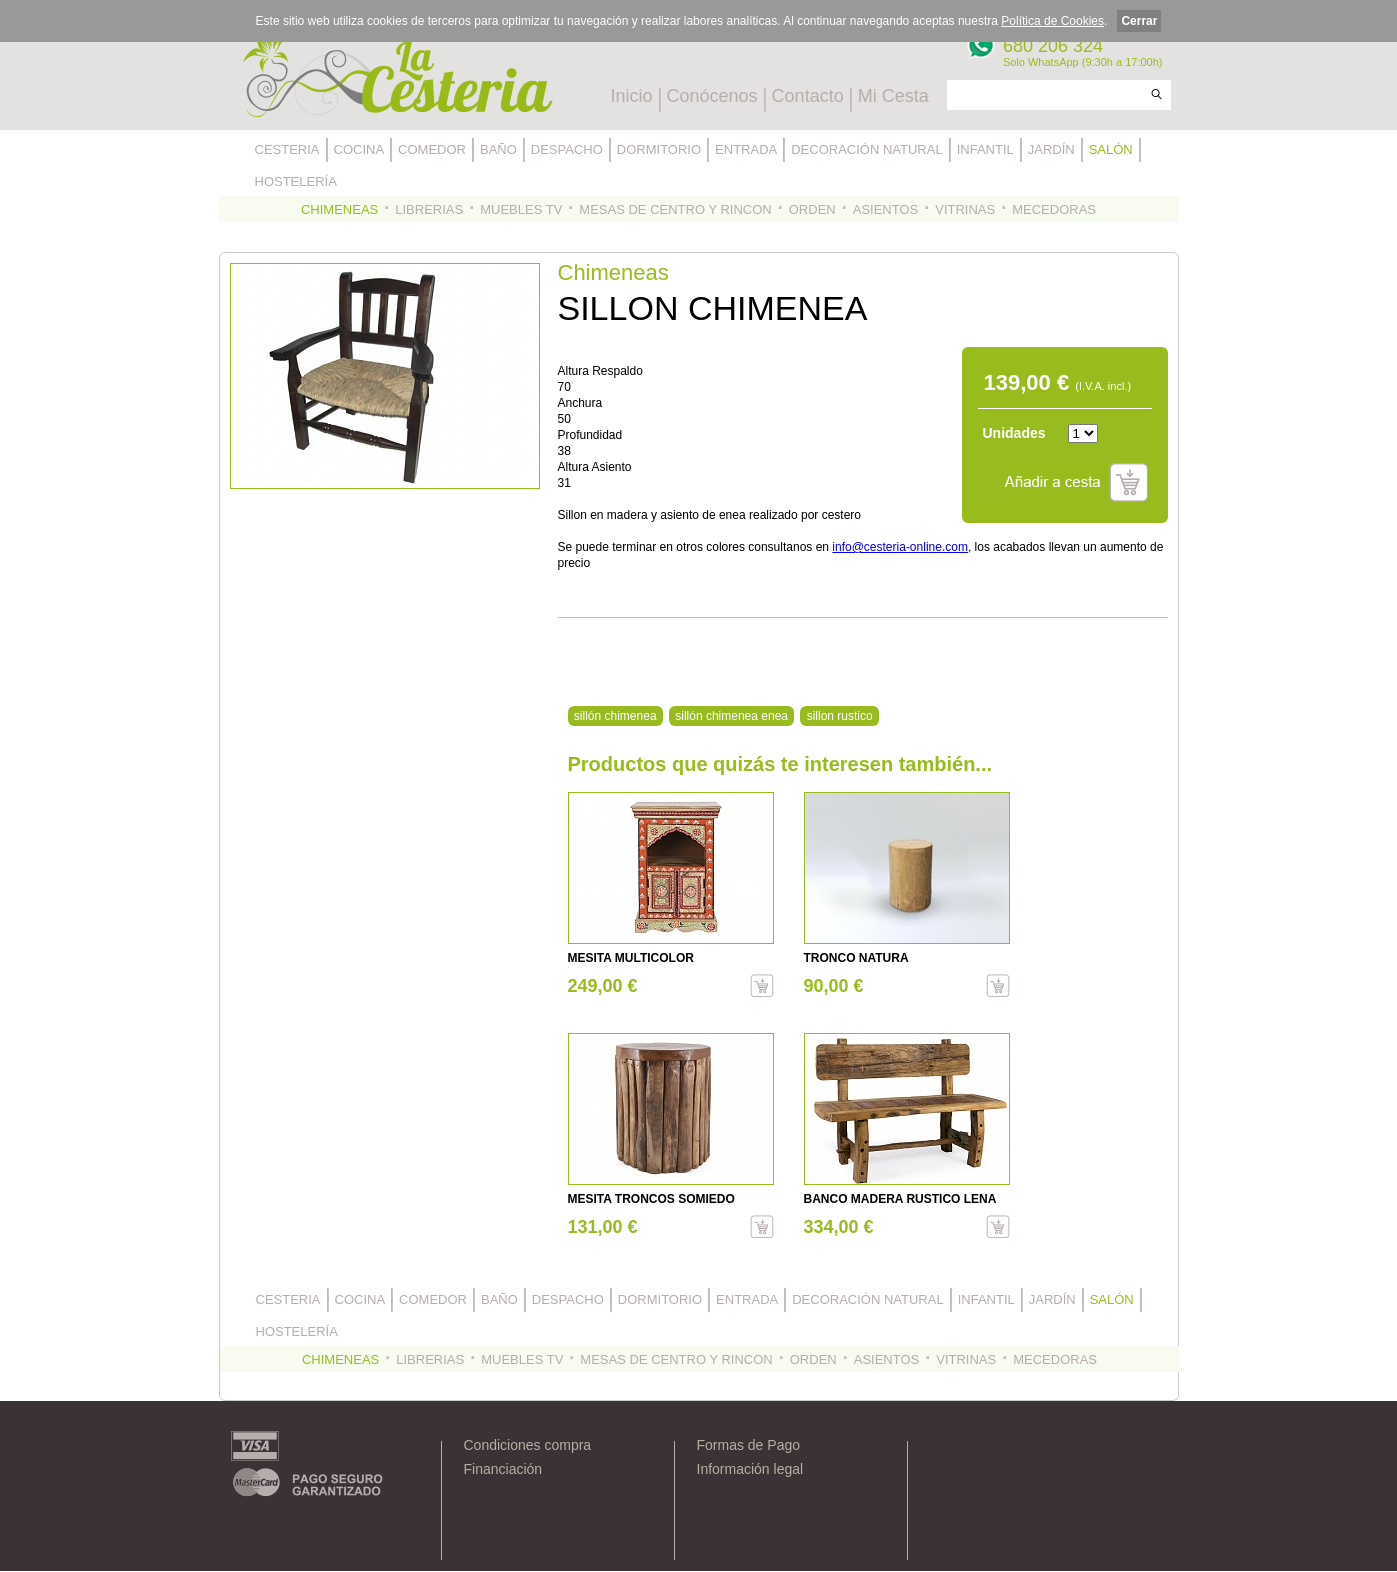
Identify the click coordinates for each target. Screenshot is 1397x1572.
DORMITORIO (659, 149)
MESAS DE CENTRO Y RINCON (675, 209)
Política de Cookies (1052, 21)
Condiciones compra (528, 1445)
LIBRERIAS (429, 209)
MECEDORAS (1054, 209)
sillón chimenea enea (731, 716)
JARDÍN (1051, 149)
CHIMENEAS (339, 209)
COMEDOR (432, 149)
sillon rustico (840, 716)
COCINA (359, 149)
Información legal (750, 1469)
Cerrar (1139, 21)
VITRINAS (965, 209)
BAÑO (498, 149)
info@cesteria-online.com (900, 547)
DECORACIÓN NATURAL (866, 149)
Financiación (503, 1469)
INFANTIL (985, 149)
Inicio (632, 96)
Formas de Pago (749, 1445)
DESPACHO (567, 149)
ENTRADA (746, 149)
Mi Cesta (893, 96)
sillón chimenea (615, 716)
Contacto (808, 96)
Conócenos (712, 96)
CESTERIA (287, 149)
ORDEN (812, 209)
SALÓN (1111, 149)
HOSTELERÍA (296, 181)
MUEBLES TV (521, 209)
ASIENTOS (886, 209)
